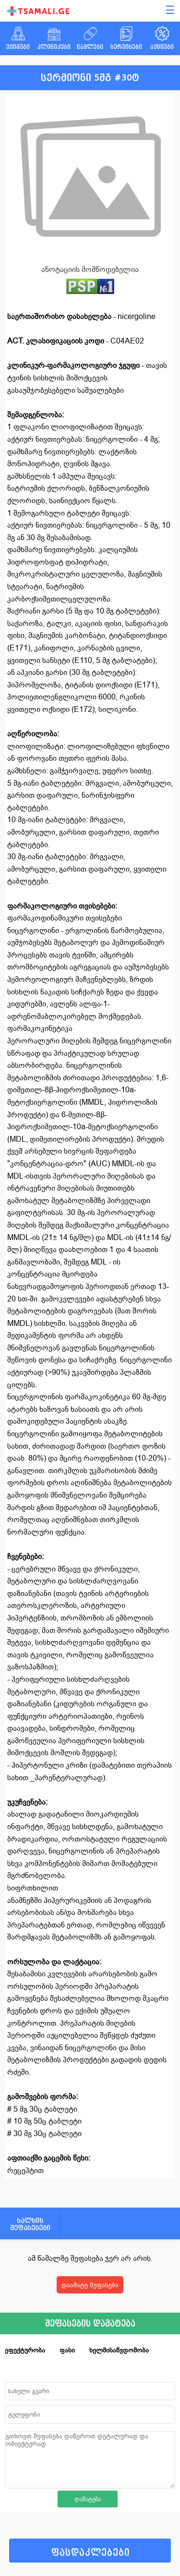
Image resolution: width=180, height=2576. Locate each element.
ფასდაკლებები (90, 2553)
